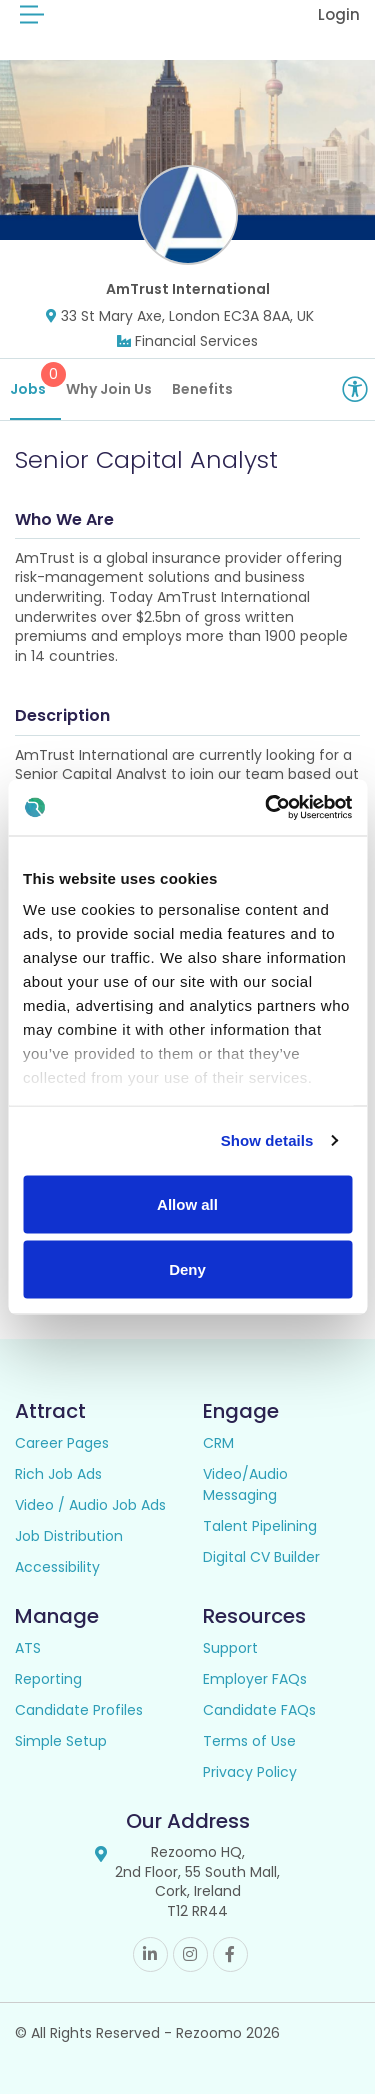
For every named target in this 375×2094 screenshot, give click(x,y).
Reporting (48, 1679)
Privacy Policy (250, 1772)
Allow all (187, 1203)
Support (230, 1648)
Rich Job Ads (58, 1474)
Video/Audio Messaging (245, 1484)
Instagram (190, 1954)
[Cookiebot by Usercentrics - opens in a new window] (267, 808)
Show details (267, 1140)
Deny (187, 1269)
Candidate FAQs (259, 1710)
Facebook (230, 1954)
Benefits (202, 389)
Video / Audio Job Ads (90, 1505)
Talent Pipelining (260, 1526)
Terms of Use (249, 1741)
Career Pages (62, 1443)
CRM (218, 1443)
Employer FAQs (255, 1679)
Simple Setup (61, 1741)
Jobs (35, 380)
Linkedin (150, 1954)
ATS (28, 1648)
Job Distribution (69, 1536)
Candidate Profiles (79, 1710)
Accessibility (57, 1567)
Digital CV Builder (261, 1557)
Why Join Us (109, 389)
